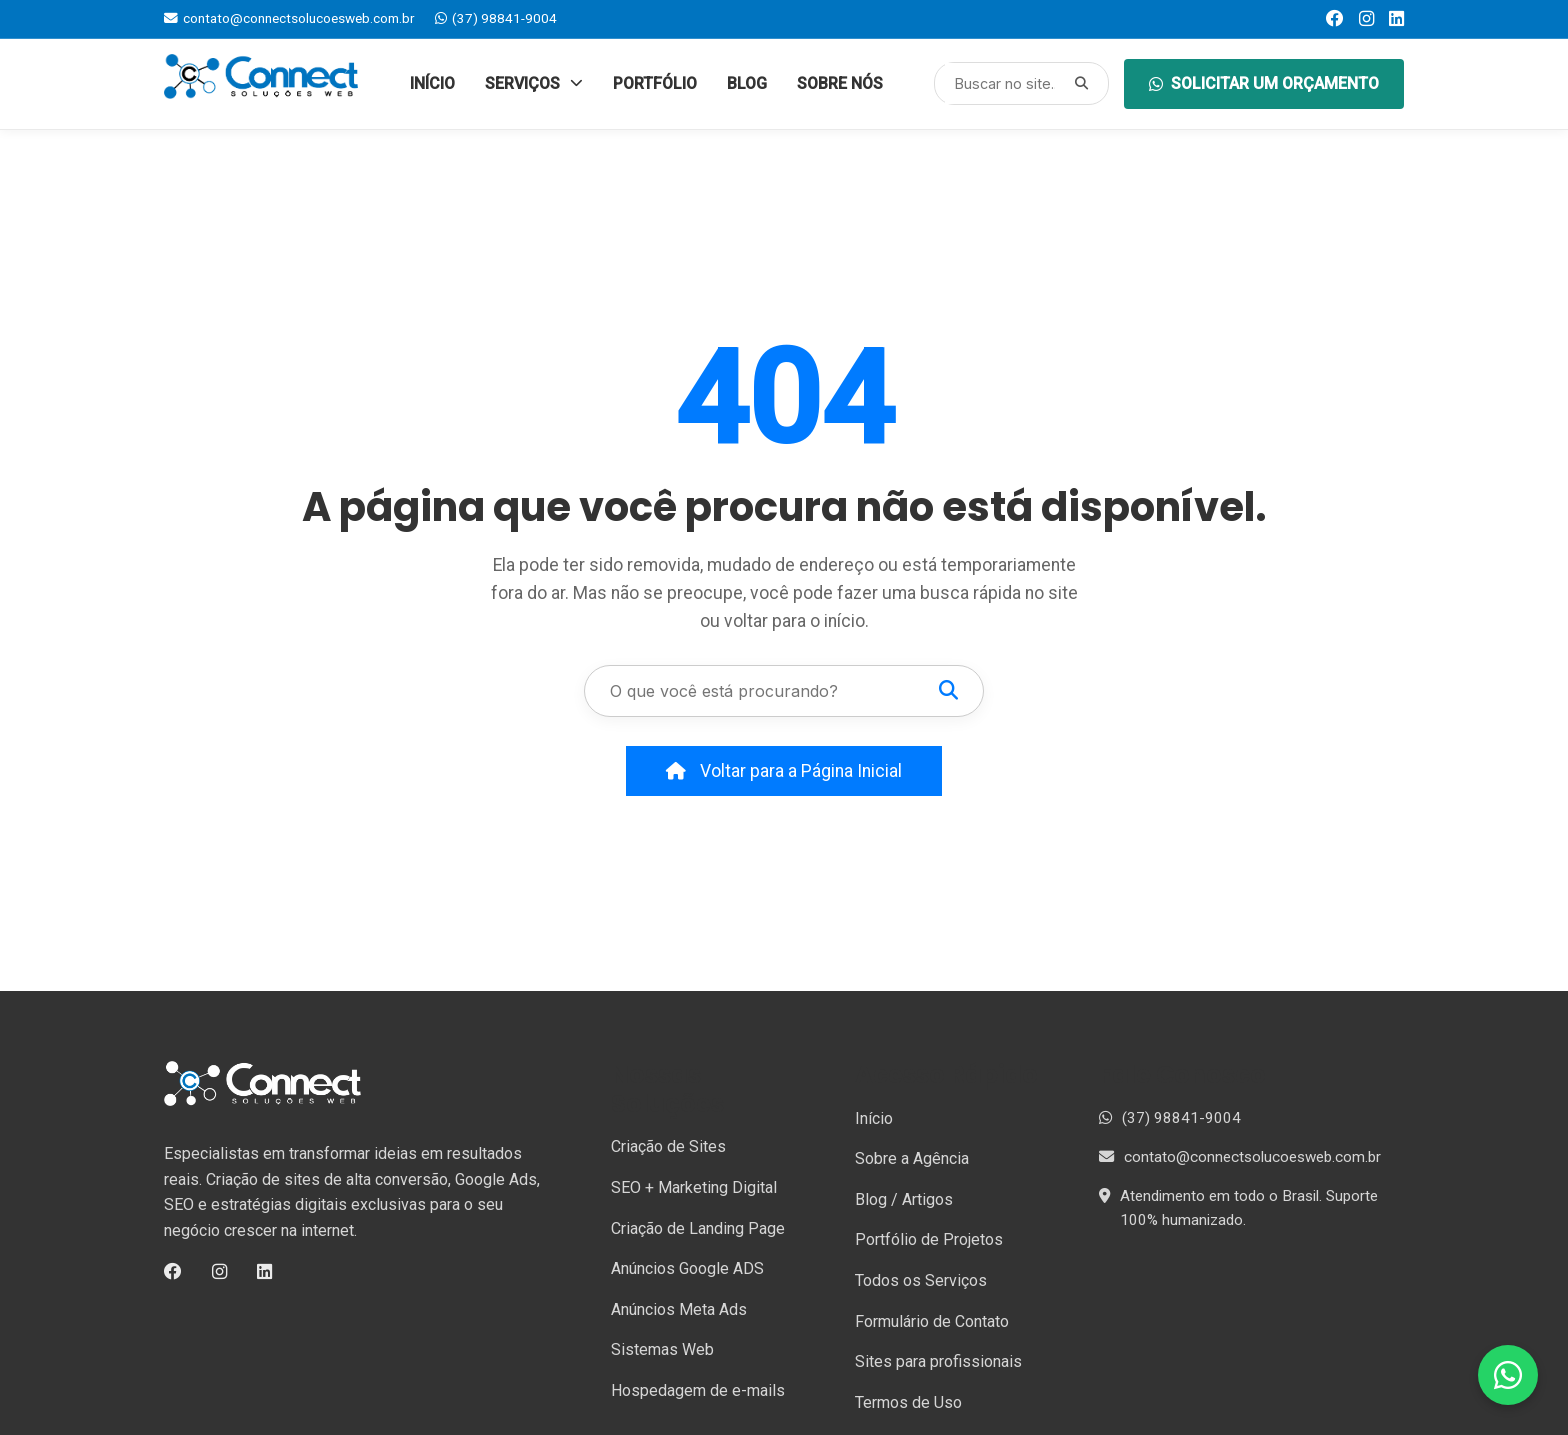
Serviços (534, 83)
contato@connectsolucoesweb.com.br (289, 18)
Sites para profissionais (938, 1361)
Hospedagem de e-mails (698, 1390)
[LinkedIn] (1396, 19)
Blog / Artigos (904, 1199)
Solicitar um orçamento (1264, 83)
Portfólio (655, 83)
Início (432, 83)
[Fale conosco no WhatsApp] (1508, 1375)
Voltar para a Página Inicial (784, 771)
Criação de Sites (668, 1146)
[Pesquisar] (1081, 83)
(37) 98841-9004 (496, 18)
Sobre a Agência (912, 1158)
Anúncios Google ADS (687, 1268)
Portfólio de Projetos (929, 1239)
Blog (747, 83)
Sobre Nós (840, 83)
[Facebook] (1335, 19)
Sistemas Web (662, 1349)
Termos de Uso (908, 1402)
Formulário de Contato (932, 1321)
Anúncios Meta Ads (679, 1309)
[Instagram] (1366, 19)
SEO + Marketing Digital (694, 1187)
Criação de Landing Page (698, 1228)
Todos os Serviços (921, 1280)
